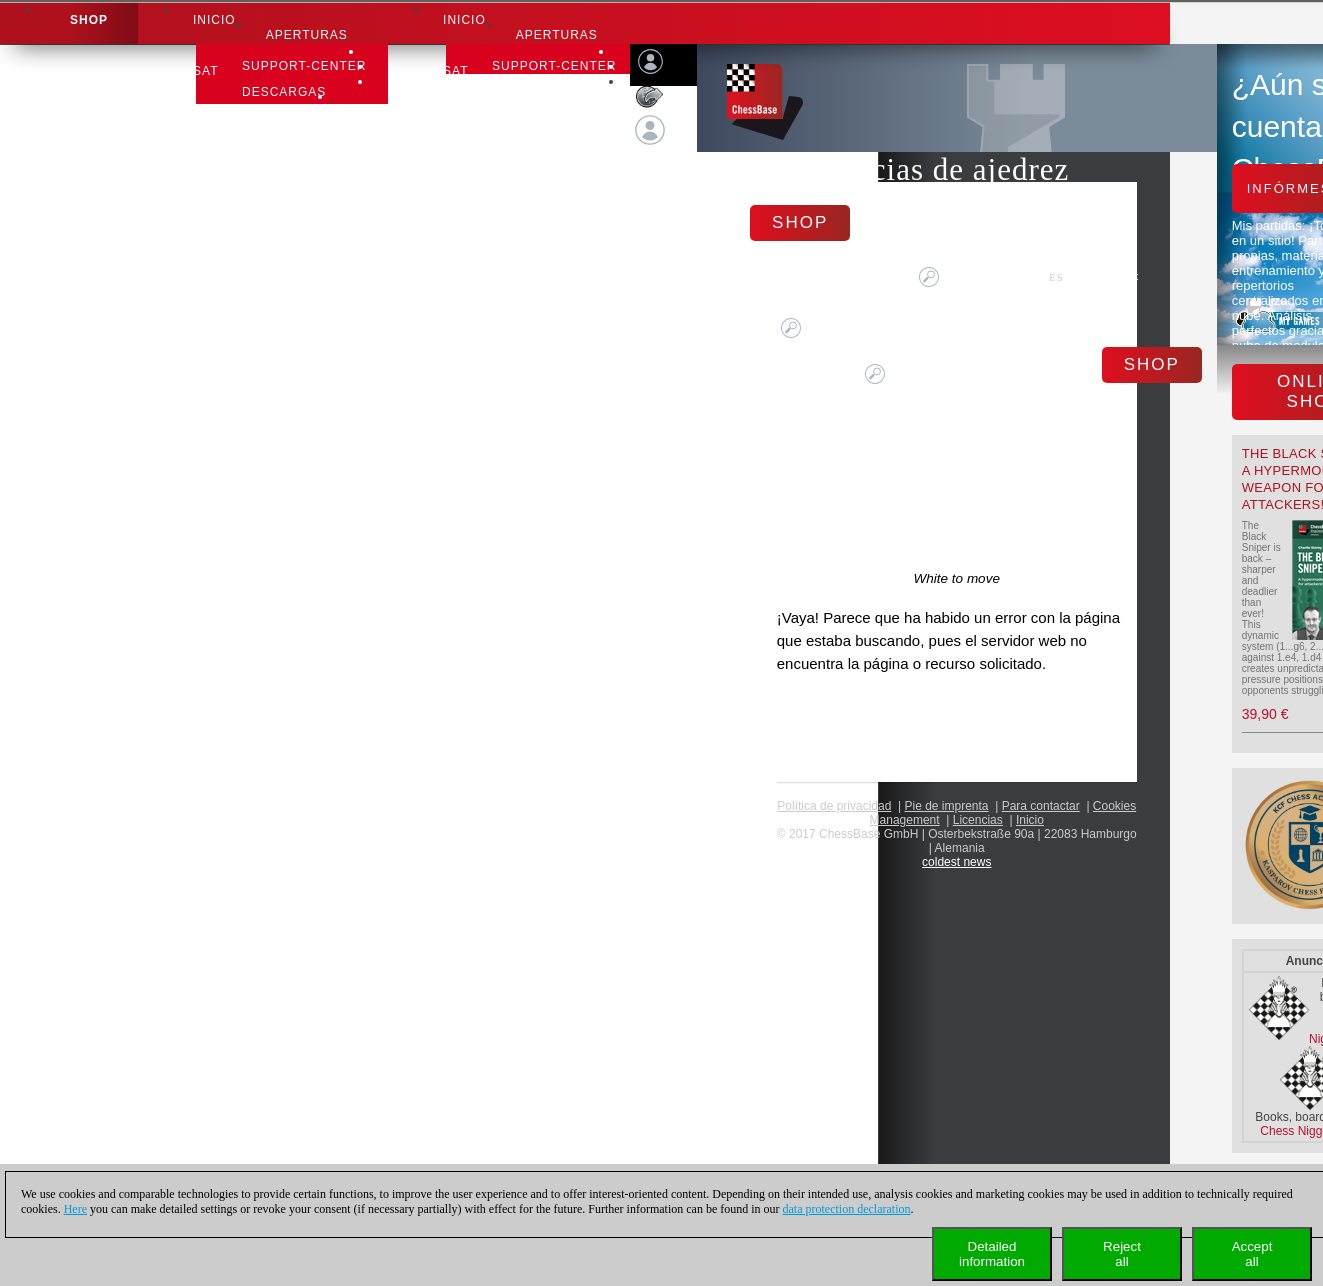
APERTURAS (307, 35)
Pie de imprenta (947, 806)
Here (75, 1209)
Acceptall (1252, 1254)
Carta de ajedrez (308, 118)
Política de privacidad (834, 806)
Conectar (663, 168)
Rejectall (1122, 1254)
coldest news (956, 862)
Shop (89, 20)
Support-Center (304, 66)
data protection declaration (847, 1209)
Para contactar (1041, 806)
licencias (978, 820)
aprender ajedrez (312, 144)
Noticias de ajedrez (941, 169)
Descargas (284, 92)
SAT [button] (205, 71)
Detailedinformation (992, 1254)
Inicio (214, 20)
